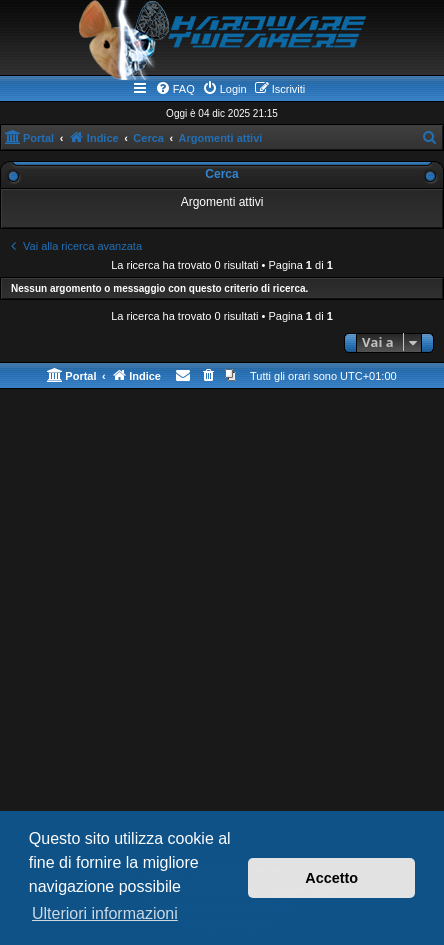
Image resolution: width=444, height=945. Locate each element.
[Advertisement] (222, 631)
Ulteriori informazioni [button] (105, 913)
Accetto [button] (331, 878)
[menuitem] (175, 89)
